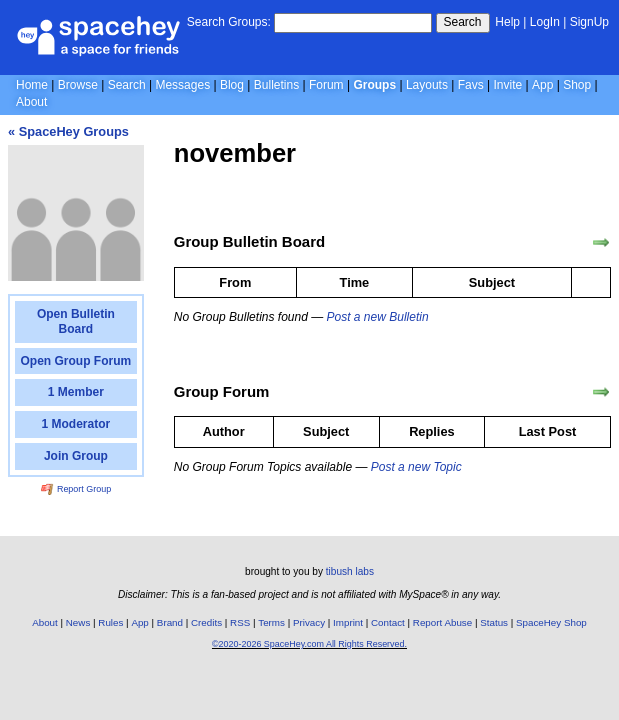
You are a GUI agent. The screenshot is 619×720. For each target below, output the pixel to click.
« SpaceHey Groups (68, 131)
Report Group (76, 489)
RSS (240, 622)
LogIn (545, 22)
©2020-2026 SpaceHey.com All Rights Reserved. (309, 644)
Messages (182, 85)
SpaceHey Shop (551, 622)
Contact (388, 622)
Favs (471, 85)
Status (494, 622)
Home (32, 85)
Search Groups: (229, 22)
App (542, 85)
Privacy (309, 622)
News (78, 622)
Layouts (427, 85)
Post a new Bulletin (378, 317)
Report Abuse (442, 622)
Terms (271, 622)
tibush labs (350, 571)
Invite (508, 85)
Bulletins (276, 85)
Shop (577, 85)
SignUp (589, 22)
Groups (374, 85)
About (31, 102)
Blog (232, 85)
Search (463, 22)
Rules (110, 622)
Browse (78, 85)
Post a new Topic (416, 467)
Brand (170, 622)
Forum (326, 85)
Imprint (348, 622)
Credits (206, 622)
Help (507, 22)
